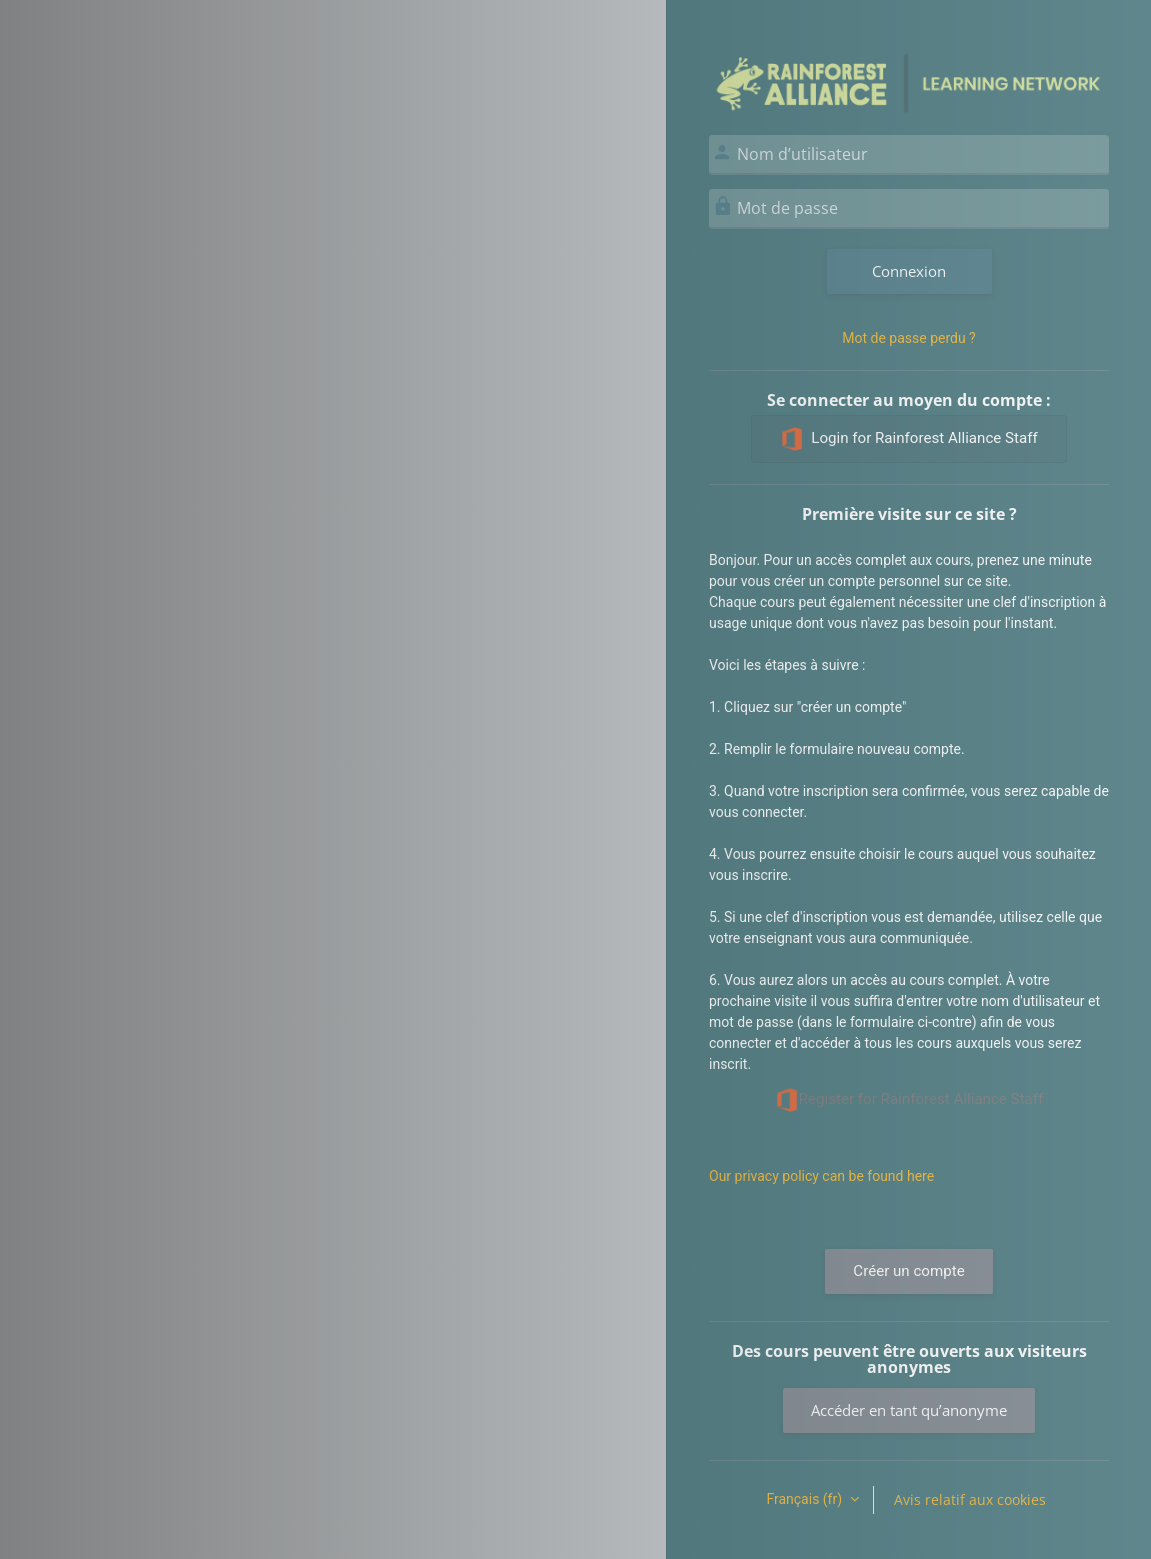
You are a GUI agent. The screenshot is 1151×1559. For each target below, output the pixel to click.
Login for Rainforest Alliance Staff (908, 439)
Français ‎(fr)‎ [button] (805, 1499)
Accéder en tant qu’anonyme (909, 1410)
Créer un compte (908, 1271)
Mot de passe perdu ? (908, 338)
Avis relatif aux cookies (970, 1499)
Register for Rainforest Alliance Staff (909, 1100)
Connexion (909, 271)
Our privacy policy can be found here (821, 1176)
